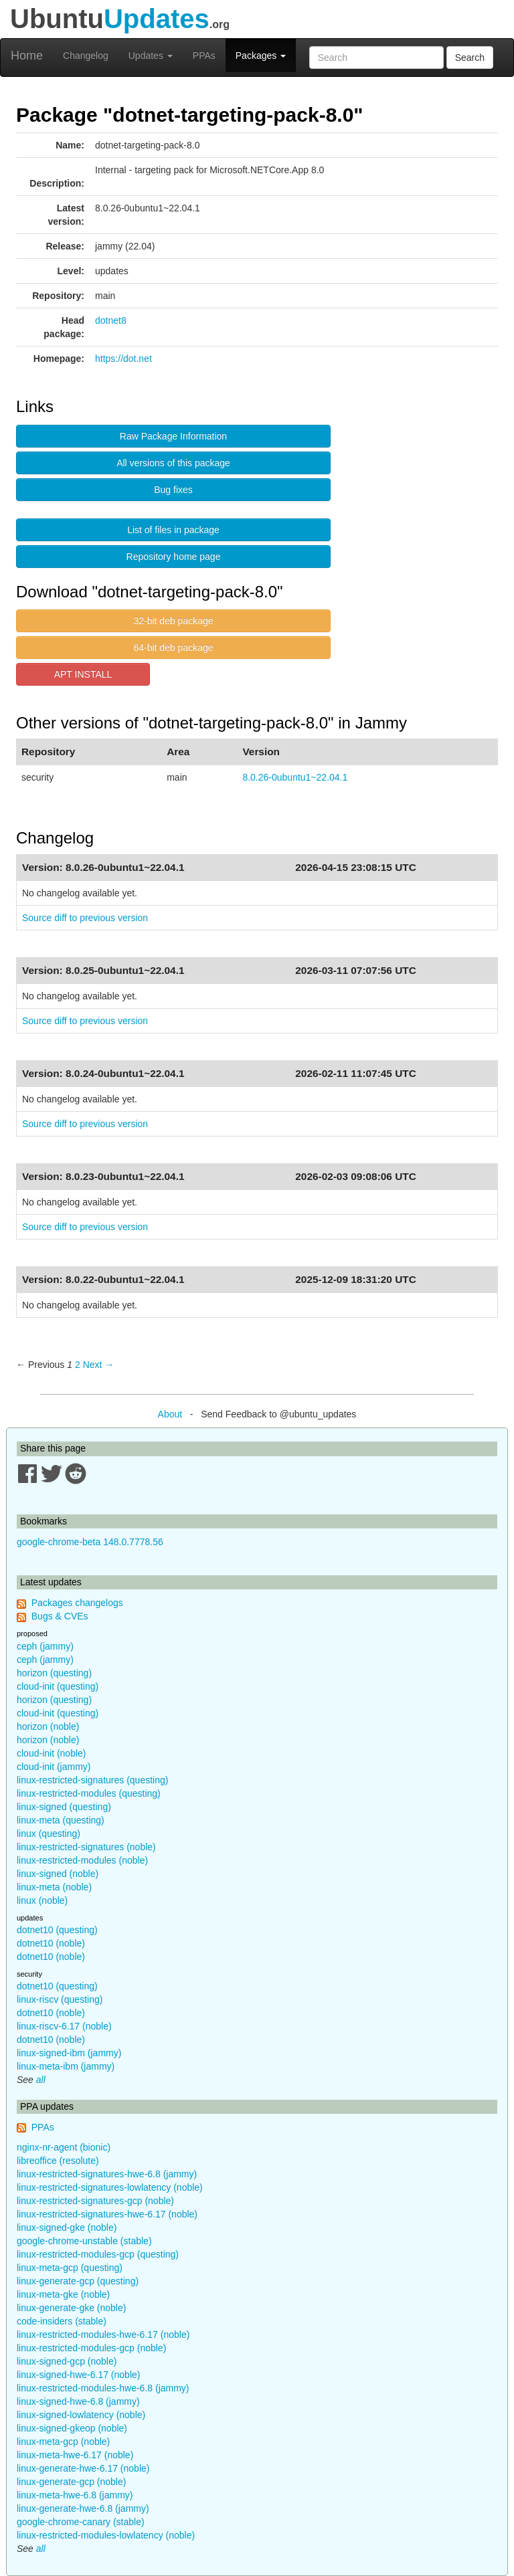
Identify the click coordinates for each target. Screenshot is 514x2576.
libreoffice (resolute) (58, 2160)
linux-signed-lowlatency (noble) (81, 2414)
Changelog (85, 55)
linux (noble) (42, 1900)
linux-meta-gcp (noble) (63, 2441)
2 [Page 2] (77, 1364)
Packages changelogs (77, 1602)
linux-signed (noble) (57, 1873)
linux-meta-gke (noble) (63, 2294)
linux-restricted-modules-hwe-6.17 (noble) (103, 2334)
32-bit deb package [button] (173, 620)
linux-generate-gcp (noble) (71, 2481)
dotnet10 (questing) (57, 1929)
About (170, 1414)
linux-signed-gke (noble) (66, 2227)
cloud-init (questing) (57, 1686)
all (41, 2079)
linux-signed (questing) (64, 1806)
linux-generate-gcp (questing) (78, 2281)
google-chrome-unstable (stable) (84, 2241)
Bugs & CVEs (59, 1616)
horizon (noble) (48, 1726)
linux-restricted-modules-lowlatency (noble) (106, 2535)
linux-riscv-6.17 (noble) (64, 2026)
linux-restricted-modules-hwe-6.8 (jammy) (103, 2388)
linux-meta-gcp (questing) (69, 2267)
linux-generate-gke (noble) (71, 2307)
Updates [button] (150, 55)
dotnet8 (110, 320)
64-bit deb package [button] (173, 647)
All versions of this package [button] (173, 463)
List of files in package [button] (173, 529)
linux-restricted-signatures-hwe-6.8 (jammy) (107, 2174)
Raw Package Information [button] (173, 436)
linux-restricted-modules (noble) (82, 1860)
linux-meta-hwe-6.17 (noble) (75, 2455)
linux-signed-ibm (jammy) (69, 2053)
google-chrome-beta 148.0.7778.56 (90, 1542)
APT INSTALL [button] (83, 674)
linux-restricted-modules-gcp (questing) (98, 2254)
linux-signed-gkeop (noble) (72, 2428)
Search (470, 57)
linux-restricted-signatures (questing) (92, 1780)
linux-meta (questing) (60, 1820)
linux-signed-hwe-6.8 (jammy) (78, 2401)
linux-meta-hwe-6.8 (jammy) (75, 2495)
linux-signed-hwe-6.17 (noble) (78, 2374)
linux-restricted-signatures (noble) (86, 1847)
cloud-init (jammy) (53, 1766)
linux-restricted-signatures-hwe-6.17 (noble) (107, 2214)
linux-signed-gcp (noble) (66, 2361)
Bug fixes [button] (173, 489)
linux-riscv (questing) (59, 1999)
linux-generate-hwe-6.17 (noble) (83, 2468)
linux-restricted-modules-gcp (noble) (91, 2348)
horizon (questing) (54, 1673)
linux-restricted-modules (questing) (89, 1793)
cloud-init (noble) (51, 1753)
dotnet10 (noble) (51, 1943)
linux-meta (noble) (54, 1887)
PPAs (204, 55)
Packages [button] (261, 55)
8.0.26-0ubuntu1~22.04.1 (294, 777)
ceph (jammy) (45, 1646)
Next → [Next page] (98, 1364)
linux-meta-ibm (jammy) (65, 2066)
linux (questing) (48, 1833)
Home (27, 55)
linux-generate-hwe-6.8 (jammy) (83, 2508)
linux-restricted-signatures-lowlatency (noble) (110, 2187)
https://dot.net (123, 358)
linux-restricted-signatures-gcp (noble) (95, 2200)
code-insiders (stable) (61, 2321)
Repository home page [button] (173, 556)
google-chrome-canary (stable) (81, 2521)
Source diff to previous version (85, 917)
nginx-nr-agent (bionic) (63, 2147)
